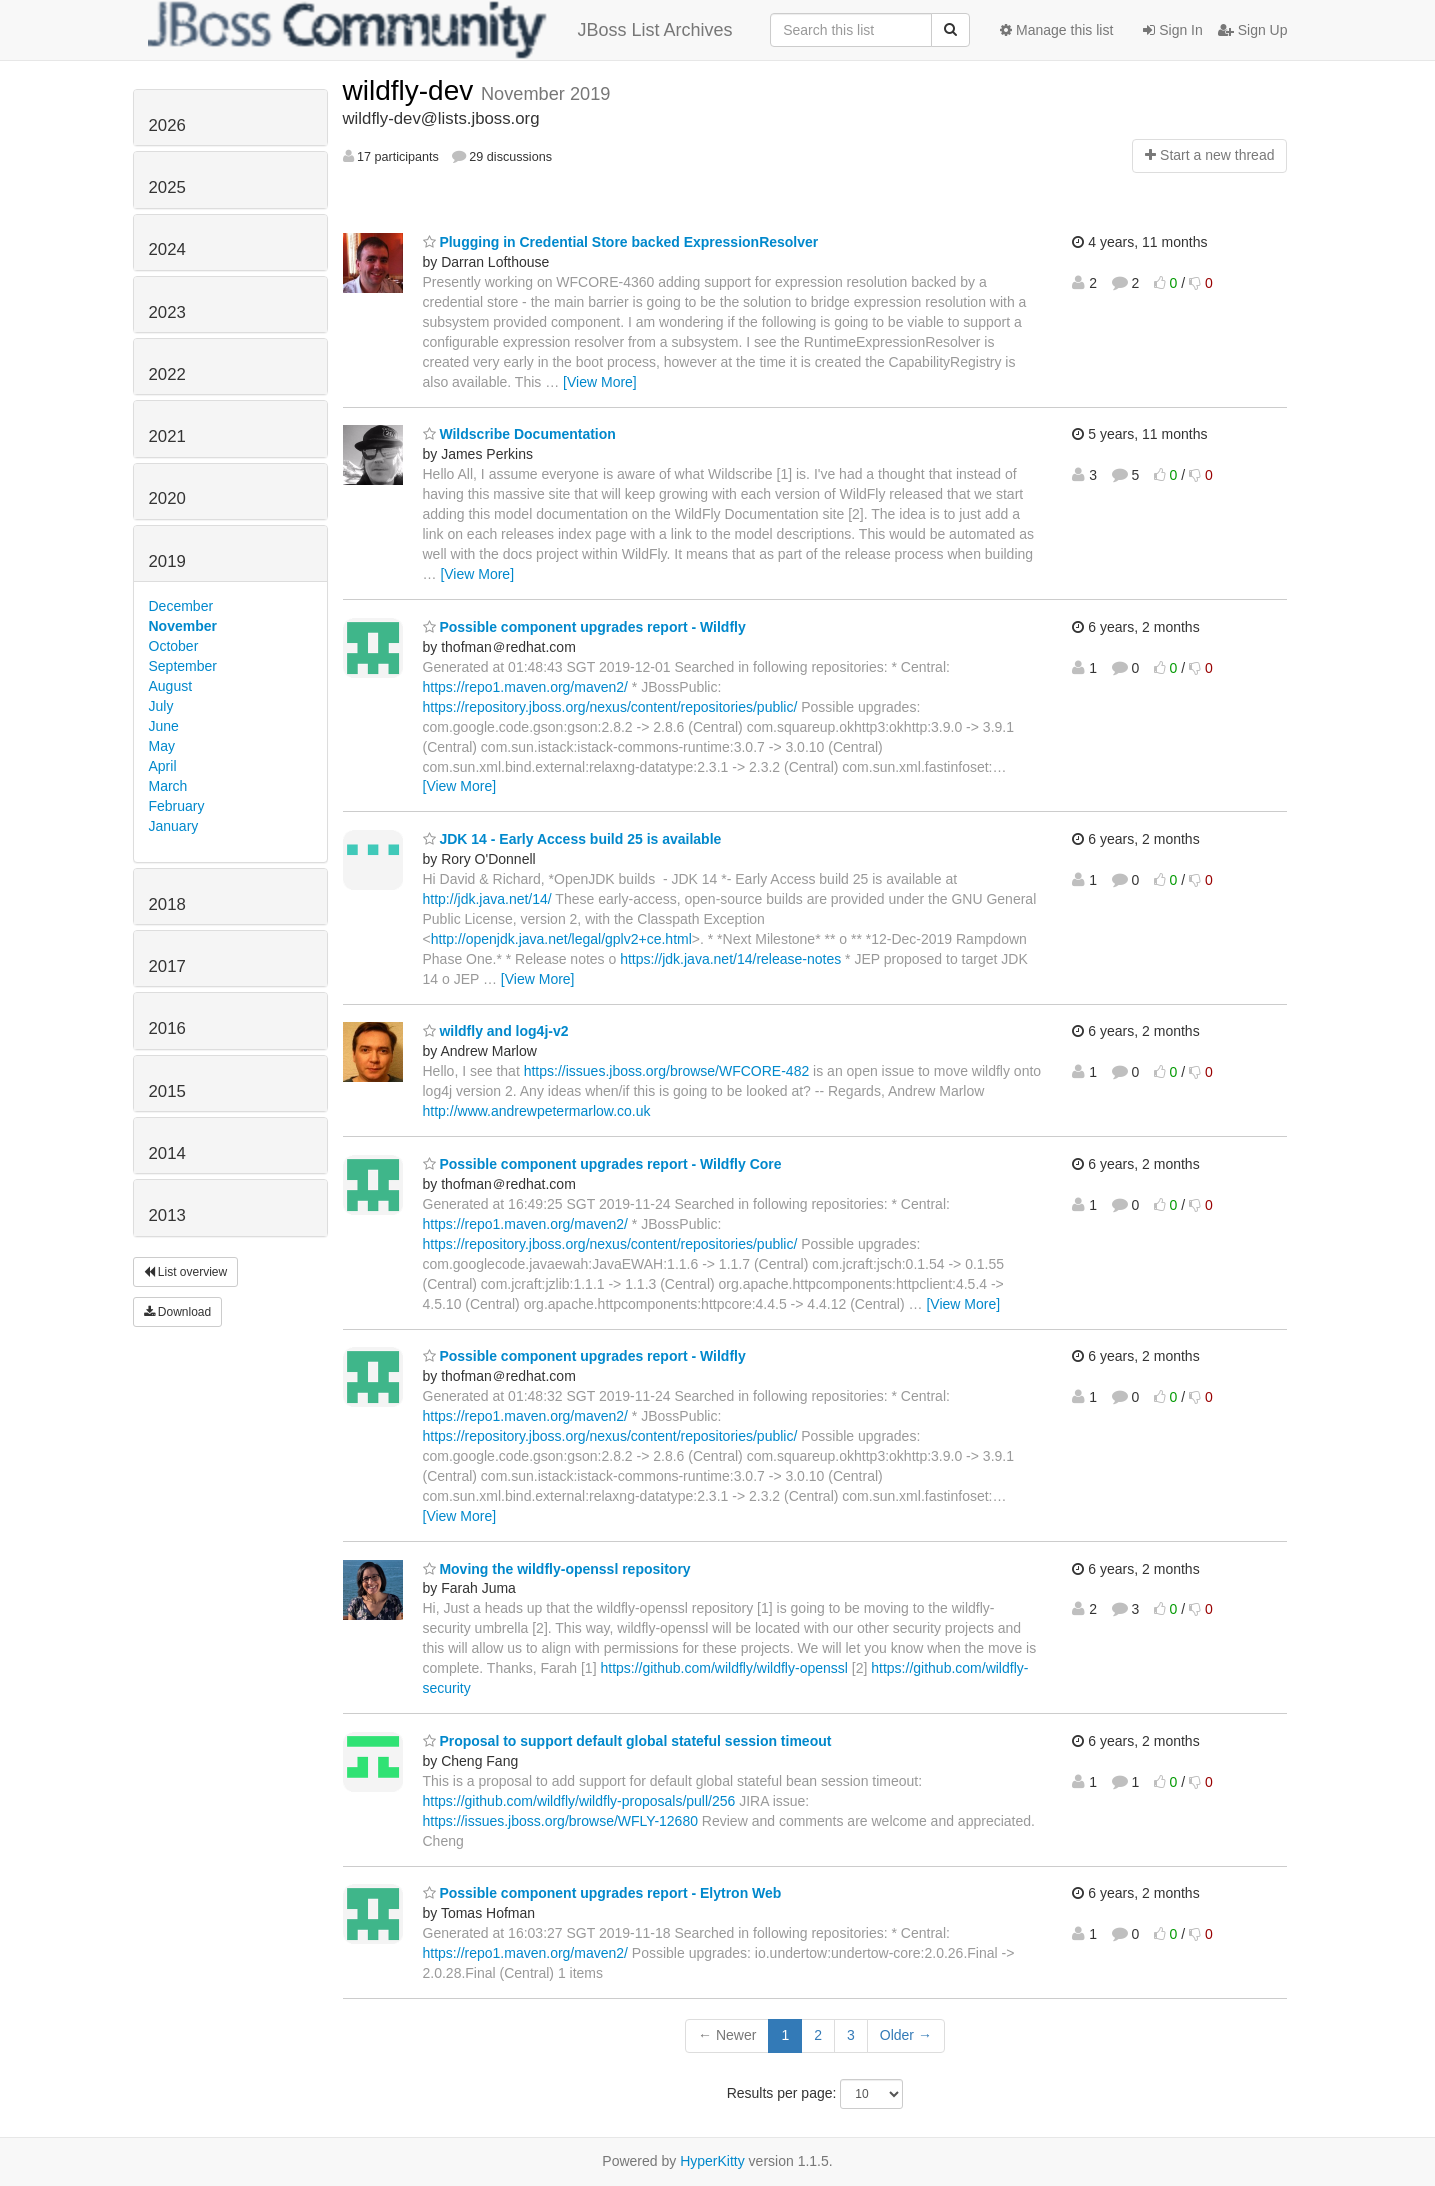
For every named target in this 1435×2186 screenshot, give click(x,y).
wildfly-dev (412, 90)
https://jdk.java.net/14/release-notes (730, 959)
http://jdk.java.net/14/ (487, 899)
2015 (167, 1091)
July (161, 706)
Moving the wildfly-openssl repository (557, 1569)
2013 (167, 1215)
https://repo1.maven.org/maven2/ (525, 687)
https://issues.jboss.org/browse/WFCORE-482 (667, 1071)
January (174, 826)
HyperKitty (712, 2161)
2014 (167, 1153)
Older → (906, 2035)
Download (178, 1312)
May (162, 746)
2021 (167, 436)
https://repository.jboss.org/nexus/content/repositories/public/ (610, 707)
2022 (167, 374)
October (174, 646)
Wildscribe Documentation (519, 434)
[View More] (600, 382)
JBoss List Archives (440, 30)
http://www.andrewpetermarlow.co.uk (537, 1111)
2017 (167, 966)
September (183, 666)
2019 (167, 561)
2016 (167, 1028)
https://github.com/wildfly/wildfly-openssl (723, 1668)
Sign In (1172, 30)
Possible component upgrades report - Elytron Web (602, 1893)
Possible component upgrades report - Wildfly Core (602, 1164)
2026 (167, 125)
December (181, 606)
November (183, 626)
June (164, 726)
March (168, 786)
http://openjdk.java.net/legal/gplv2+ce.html (561, 939)
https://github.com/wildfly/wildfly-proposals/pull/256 (579, 1801)
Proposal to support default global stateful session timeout (627, 1741)
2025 (167, 187)
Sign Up (1253, 30)
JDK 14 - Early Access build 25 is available (572, 839)
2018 (167, 904)
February (177, 806)
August (171, 686)
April (163, 766)
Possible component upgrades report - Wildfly (584, 627)
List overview (186, 1272)
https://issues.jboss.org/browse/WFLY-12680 (560, 1821)
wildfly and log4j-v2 (496, 1031)
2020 (167, 498)
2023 (167, 312)
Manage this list (1056, 30)
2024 (167, 249)
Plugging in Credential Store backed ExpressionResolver (621, 242)
